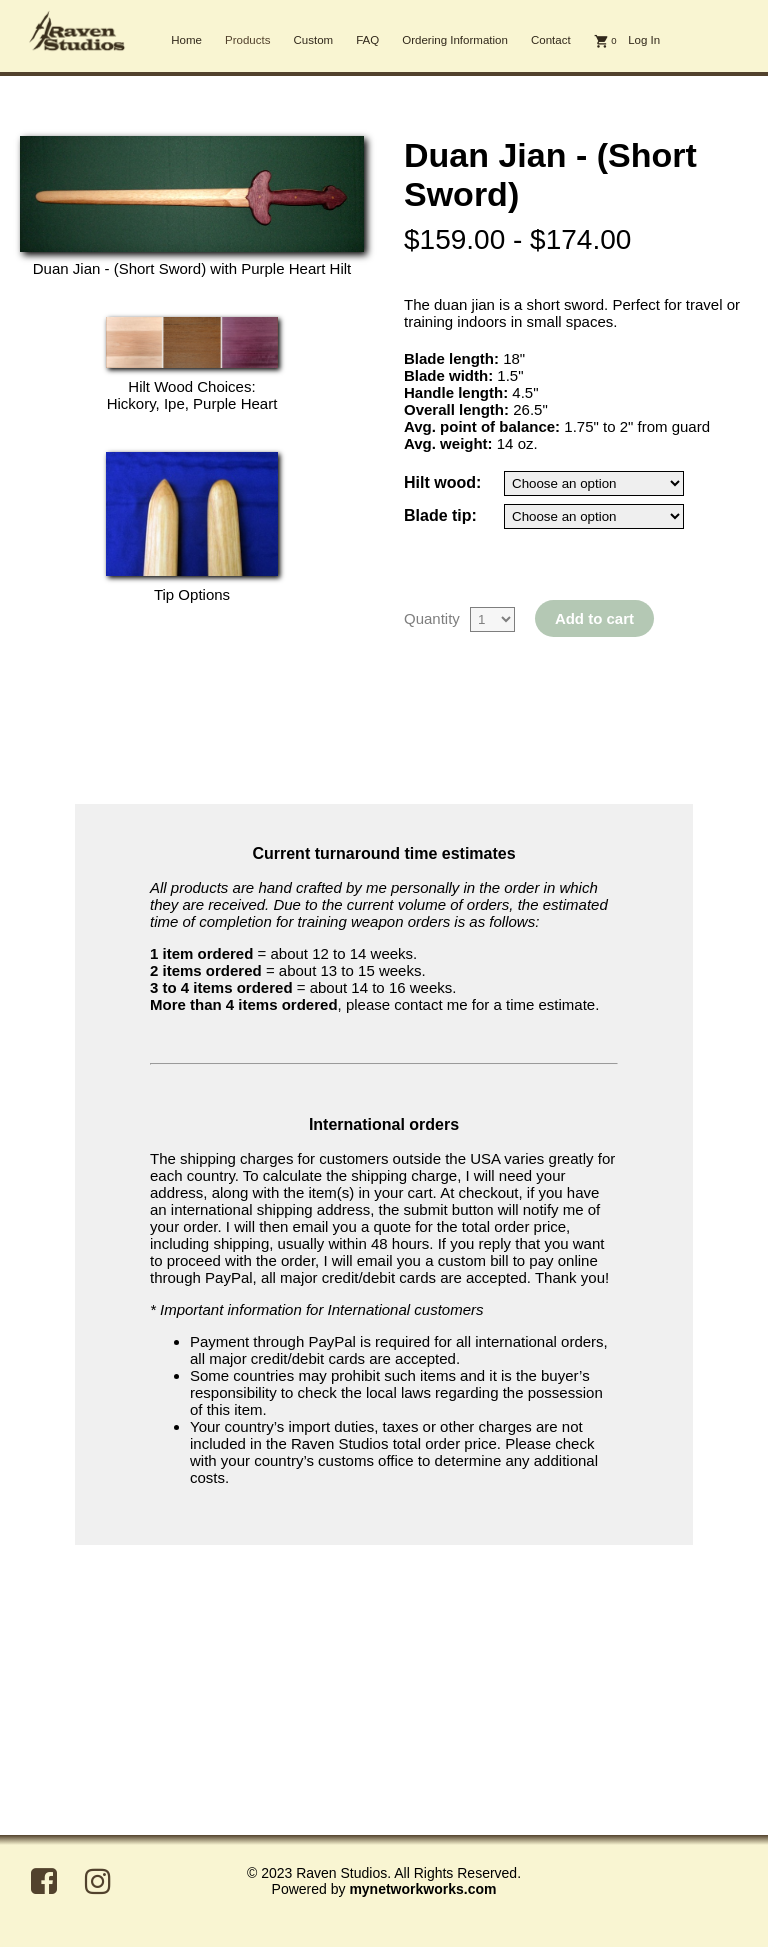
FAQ (367, 40)
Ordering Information (455, 40)
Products (247, 40)
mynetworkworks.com (422, 1889)
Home (186, 40)
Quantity (432, 618)
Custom (313, 40)
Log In (644, 40)
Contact (551, 40)
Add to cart (594, 618)
